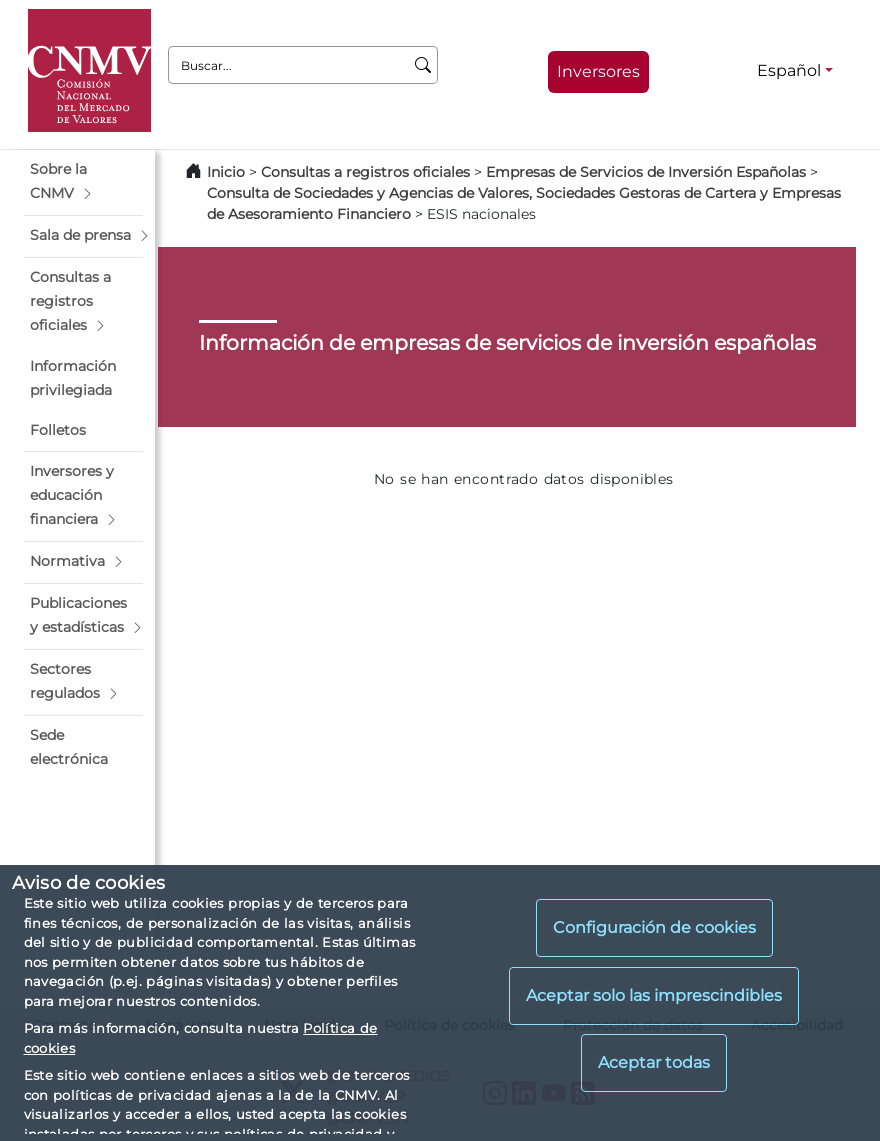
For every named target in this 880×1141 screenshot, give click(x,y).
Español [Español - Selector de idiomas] (789, 70)
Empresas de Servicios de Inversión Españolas (646, 172)
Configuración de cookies (654, 927)
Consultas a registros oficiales (365, 172)
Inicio (226, 172)
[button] (83, 182)
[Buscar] (423, 65)
